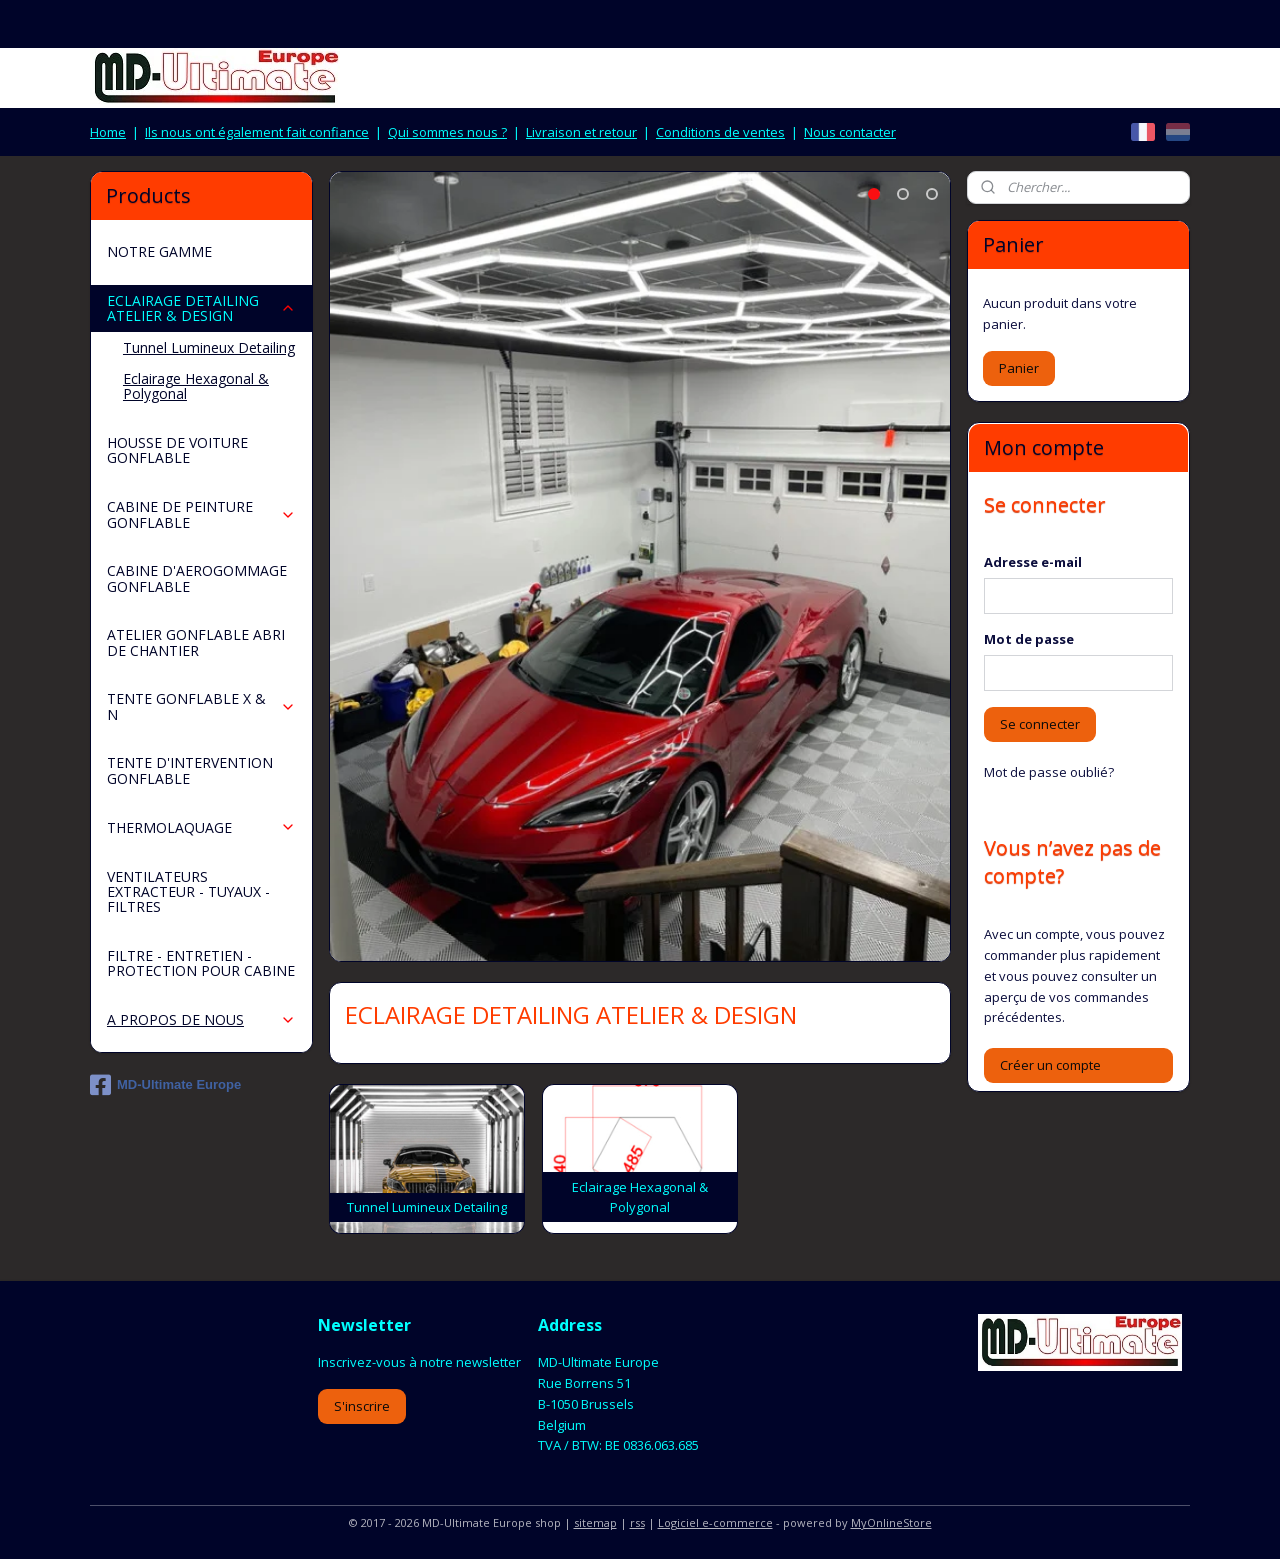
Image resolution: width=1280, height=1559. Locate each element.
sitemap (595, 1522)
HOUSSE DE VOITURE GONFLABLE (177, 450)
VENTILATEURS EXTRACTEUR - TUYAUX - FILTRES (188, 892)
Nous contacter (850, 132)
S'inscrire (362, 1406)
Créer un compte (1050, 1065)
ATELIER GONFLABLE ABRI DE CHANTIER (196, 642)
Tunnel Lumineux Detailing (209, 347)
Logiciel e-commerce (715, 1522)
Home (108, 132)
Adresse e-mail (1033, 562)
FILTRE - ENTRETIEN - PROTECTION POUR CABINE (201, 963)
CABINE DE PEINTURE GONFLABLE (201, 514)
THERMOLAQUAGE (201, 827)
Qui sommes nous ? (447, 132)
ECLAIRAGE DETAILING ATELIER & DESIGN (201, 308)
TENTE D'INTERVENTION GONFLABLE (190, 770)
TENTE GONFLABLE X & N (201, 706)
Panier (1019, 368)
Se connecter (1040, 724)
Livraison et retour (581, 132)
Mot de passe (1029, 639)
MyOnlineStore (891, 1522)
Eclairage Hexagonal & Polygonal (196, 386)
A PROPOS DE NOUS (201, 1019)
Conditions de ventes (720, 132)
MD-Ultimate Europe (165, 1085)
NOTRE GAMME (159, 251)
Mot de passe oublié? (1049, 772)
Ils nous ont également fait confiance (257, 132)
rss (637, 1522)
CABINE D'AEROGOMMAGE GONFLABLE (197, 578)
